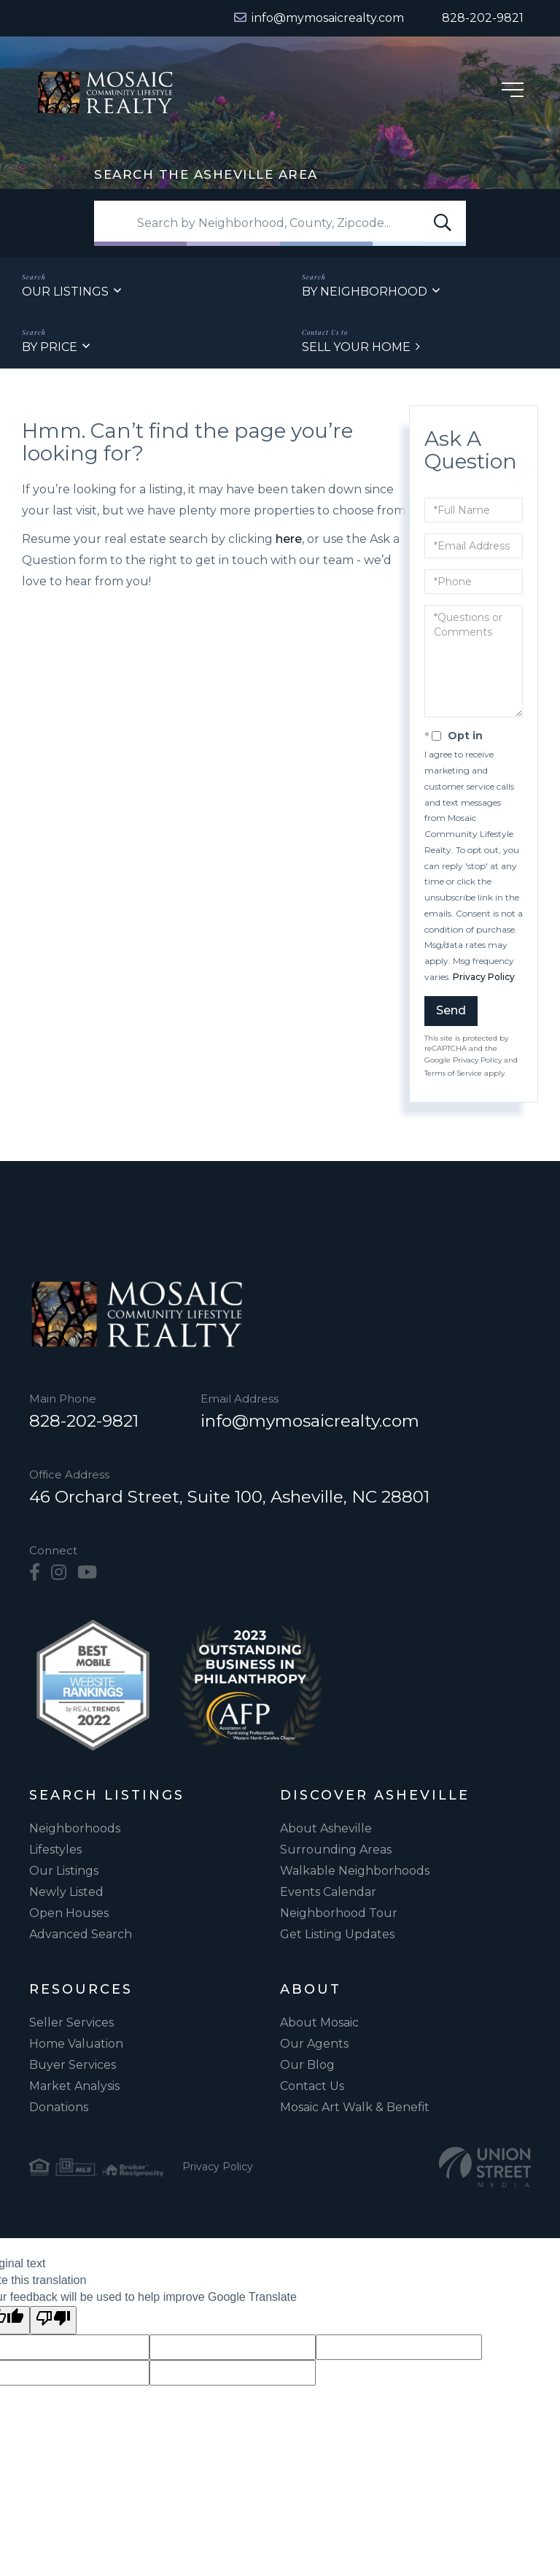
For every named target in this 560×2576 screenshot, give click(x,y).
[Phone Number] (474, 18)
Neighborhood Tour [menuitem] (338, 1914)
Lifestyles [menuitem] (55, 1850)
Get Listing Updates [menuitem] (337, 1935)
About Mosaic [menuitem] (319, 2023)
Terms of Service (453, 1074)
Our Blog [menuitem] (307, 2065)
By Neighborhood (364, 292)
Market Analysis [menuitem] (74, 2087)
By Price (49, 348)
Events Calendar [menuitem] (328, 1893)
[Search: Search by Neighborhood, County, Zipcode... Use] (280, 224)
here (289, 540)
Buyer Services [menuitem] (72, 2065)
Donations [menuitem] (58, 2108)
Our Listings (65, 292)
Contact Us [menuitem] (312, 2087)
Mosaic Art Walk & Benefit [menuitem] (354, 2108)
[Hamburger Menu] (513, 92)
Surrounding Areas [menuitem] (336, 1850)
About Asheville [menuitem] (326, 1829)
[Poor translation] (53, 2321)
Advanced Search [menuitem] (80, 1935)
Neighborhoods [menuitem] (74, 1829)
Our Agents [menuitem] (314, 2044)
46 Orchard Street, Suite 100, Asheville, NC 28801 (229, 1497)
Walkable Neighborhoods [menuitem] (354, 1871)
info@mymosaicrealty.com (310, 1421)
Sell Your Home (356, 348)
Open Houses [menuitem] (69, 1914)
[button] (442, 224)
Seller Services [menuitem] (71, 2023)
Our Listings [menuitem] (63, 1871)
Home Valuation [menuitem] (76, 2044)
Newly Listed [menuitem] (66, 1893)
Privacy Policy (484, 977)
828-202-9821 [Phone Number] (84, 1421)
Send (451, 1011)
